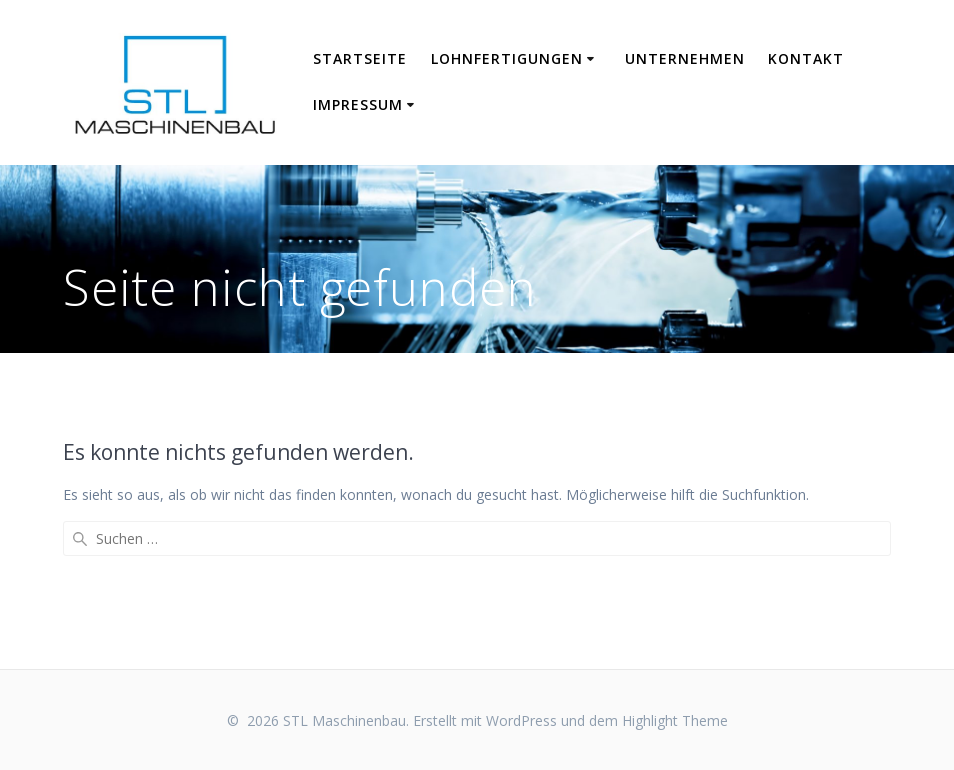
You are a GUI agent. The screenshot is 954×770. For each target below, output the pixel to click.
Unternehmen (685, 58)
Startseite (360, 58)
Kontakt (806, 58)
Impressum (358, 104)
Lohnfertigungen (507, 58)
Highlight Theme (675, 720)
